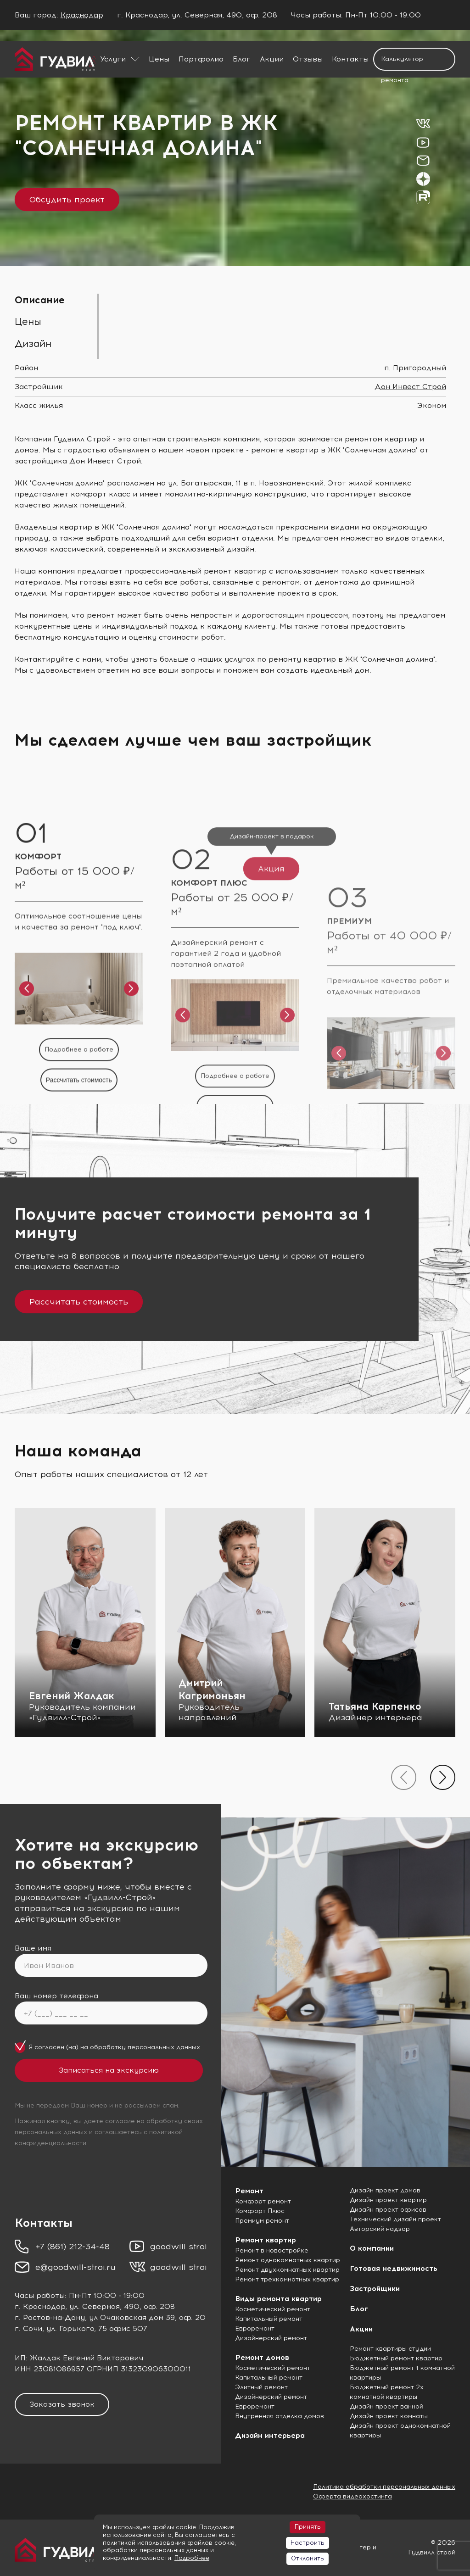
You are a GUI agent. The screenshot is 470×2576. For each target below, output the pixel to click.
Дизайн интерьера (270, 2435)
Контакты (350, 59)
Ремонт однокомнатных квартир (287, 2260)
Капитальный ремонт (268, 2319)
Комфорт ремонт (263, 2201)
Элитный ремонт (261, 2387)
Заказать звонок (62, 2404)
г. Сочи (28, 2328)
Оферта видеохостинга (352, 2496)
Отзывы (308, 59)
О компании (372, 2248)
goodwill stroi (178, 2246)
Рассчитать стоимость (78, 1302)
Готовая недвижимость (393, 2268)
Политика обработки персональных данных (384, 2487)
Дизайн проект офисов (388, 2210)
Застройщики (375, 2288)
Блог (242, 59)
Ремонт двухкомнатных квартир (287, 2270)
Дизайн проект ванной (386, 2406)
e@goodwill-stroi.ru (75, 2267)
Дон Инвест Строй (410, 386)
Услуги (113, 59)
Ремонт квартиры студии (390, 2349)
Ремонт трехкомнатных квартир (287, 2279)
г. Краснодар (40, 2306)
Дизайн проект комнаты (389, 2416)
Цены (159, 59)
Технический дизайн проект (395, 2219)
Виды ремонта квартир (278, 2298)
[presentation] (403, 1777)
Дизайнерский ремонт (271, 2338)
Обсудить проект (67, 200)
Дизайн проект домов (385, 2190)
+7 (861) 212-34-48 (72, 2246)
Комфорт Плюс (260, 2211)
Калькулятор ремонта (402, 63)
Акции (272, 59)
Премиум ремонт (262, 2221)
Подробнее (191, 2557)
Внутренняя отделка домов (279, 2416)
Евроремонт (254, 2328)
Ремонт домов (262, 2357)
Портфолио (201, 59)
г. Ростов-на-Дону (50, 2317)
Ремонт (249, 2190)
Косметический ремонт (272, 2309)
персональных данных (164, 2047)
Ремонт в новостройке (271, 2250)
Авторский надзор (380, 2229)
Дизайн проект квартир (388, 2200)
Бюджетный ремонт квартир (396, 2358)
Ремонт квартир (265, 2240)
